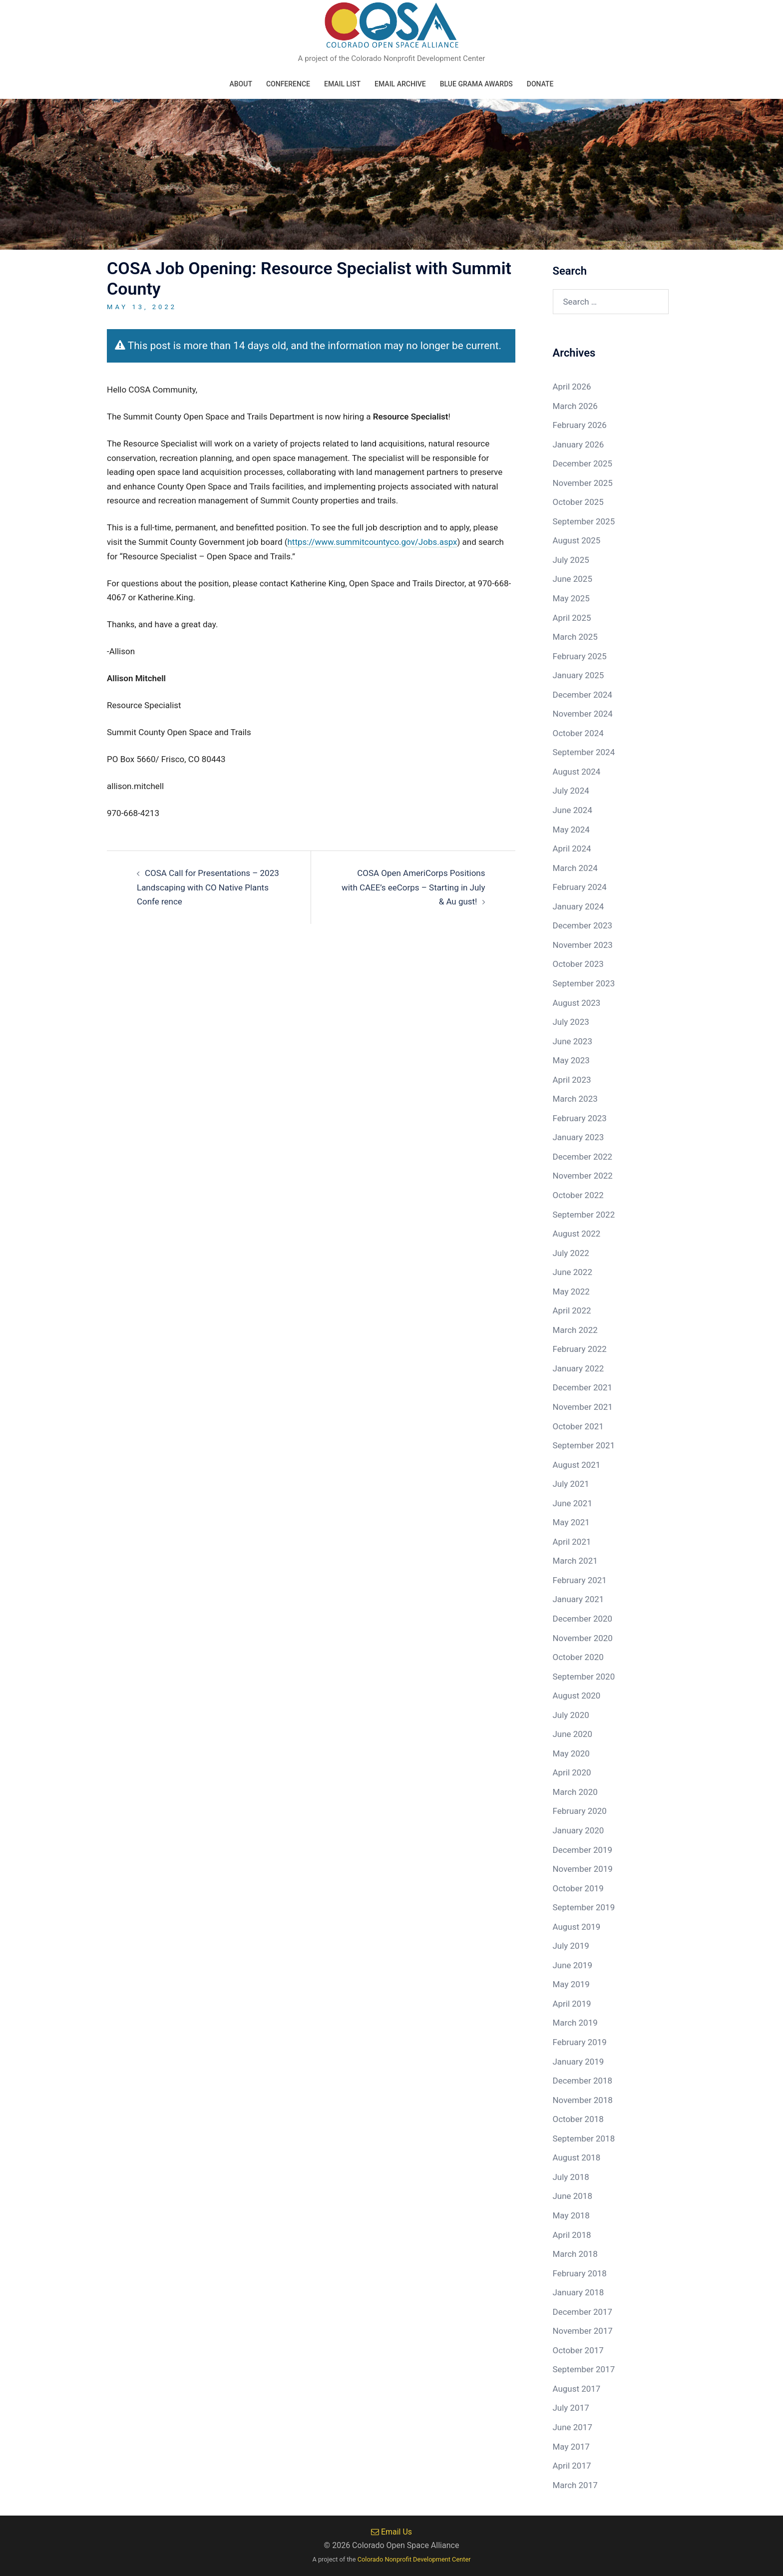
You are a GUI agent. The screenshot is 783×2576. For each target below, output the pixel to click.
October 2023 (578, 964)
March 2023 (575, 1099)
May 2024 (571, 830)
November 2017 (583, 2331)
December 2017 (583, 2312)
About (240, 84)
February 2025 (580, 656)
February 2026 (580, 425)
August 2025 (577, 540)
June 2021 (573, 1503)
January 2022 (578, 1368)
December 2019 (583, 1850)
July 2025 (571, 560)
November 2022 (583, 1176)
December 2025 (583, 463)
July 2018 (571, 2177)
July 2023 (571, 1022)
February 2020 (580, 1811)
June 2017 (573, 2427)
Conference (288, 84)
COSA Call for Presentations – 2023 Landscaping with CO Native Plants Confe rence (208, 887)
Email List (342, 84)
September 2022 (584, 1215)
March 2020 (575, 1792)
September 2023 (584, 983)
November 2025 (583, 483)
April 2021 (572, 1542)
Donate (540, 84)
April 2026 (572, 387)
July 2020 (571, 1715)
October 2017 (578, 2350)
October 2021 (578, 1426)
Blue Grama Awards (476, 84)
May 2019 (571, 1984)
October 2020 (578, 1657)
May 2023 (571, 1060)
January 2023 (578, 1137)
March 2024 (575, 868)
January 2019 (578, 2062)
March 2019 (575, 2023)
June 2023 (573, 1041)
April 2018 (572, 2235)
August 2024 (577, 772)
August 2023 (577, 1003)
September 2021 (584, 1445)
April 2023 (572, 1080)
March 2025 (575, 637)
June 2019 (573, 1965)
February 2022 (580, 1349)
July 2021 (571, 1484)
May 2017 (571, 2447)
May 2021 (571, 1522)
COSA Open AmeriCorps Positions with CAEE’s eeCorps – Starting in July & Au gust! (413, 887)
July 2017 (571, 2408)
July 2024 (571, 791)
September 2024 (584, 752)
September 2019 (584, 1907)
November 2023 (583, 945)
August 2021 (577, 1465)
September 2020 (584, 1677)
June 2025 (573, 579)
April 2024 (572, 849)
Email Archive (400, 84)
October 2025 (578, 502)
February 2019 (580, 2042)
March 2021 (575, 1561)
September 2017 (584, 2369)
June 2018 (573, 2196)
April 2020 (572, 1772)
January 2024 (578, 906)
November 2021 (583, 1407)
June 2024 (573, 810)
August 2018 (577, 2157)
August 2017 (577, 2389)
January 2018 (578, 2292)
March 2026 (575, 406)
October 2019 (578, 1888)
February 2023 (580, 1118)
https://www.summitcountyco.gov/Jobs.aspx (373, 542)
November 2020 (583, 1638)
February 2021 (580, 1580)
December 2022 (583, 1157)
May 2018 (571, 2215)
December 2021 (583, 1387)
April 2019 (572, 2004)
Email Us (391, 2532)
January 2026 (578, 444)
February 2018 (580, 2273)
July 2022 (571, 1253)
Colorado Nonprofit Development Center (414, 2559)
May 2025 (571, 598)
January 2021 (578, 1599)
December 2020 (583, 1619)
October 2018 (578, 2119)
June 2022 (573, 1272)
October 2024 (578, 733)
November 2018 (583, 2100)
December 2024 (583, 695)
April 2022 (572, 1310)
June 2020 (573, 1734)
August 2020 (577, 1696)
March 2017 (575, 2485)
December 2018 (583, 2081)
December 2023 (583, 925)
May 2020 (571, 1753)
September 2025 (584, 521)
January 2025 (578, 675)
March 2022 (575, 1330)
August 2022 (577, 1234)
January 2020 (578, 1830)
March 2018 (575, 2254)
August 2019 (577, 1927)
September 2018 (584, 2139)
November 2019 (583, 1869)
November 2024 (583, 714)
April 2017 (572, 2466)
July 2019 (571, 1946)
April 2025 (572, 618)
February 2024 (580, 887)
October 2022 (578, 1195)
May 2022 (571, 1291)
